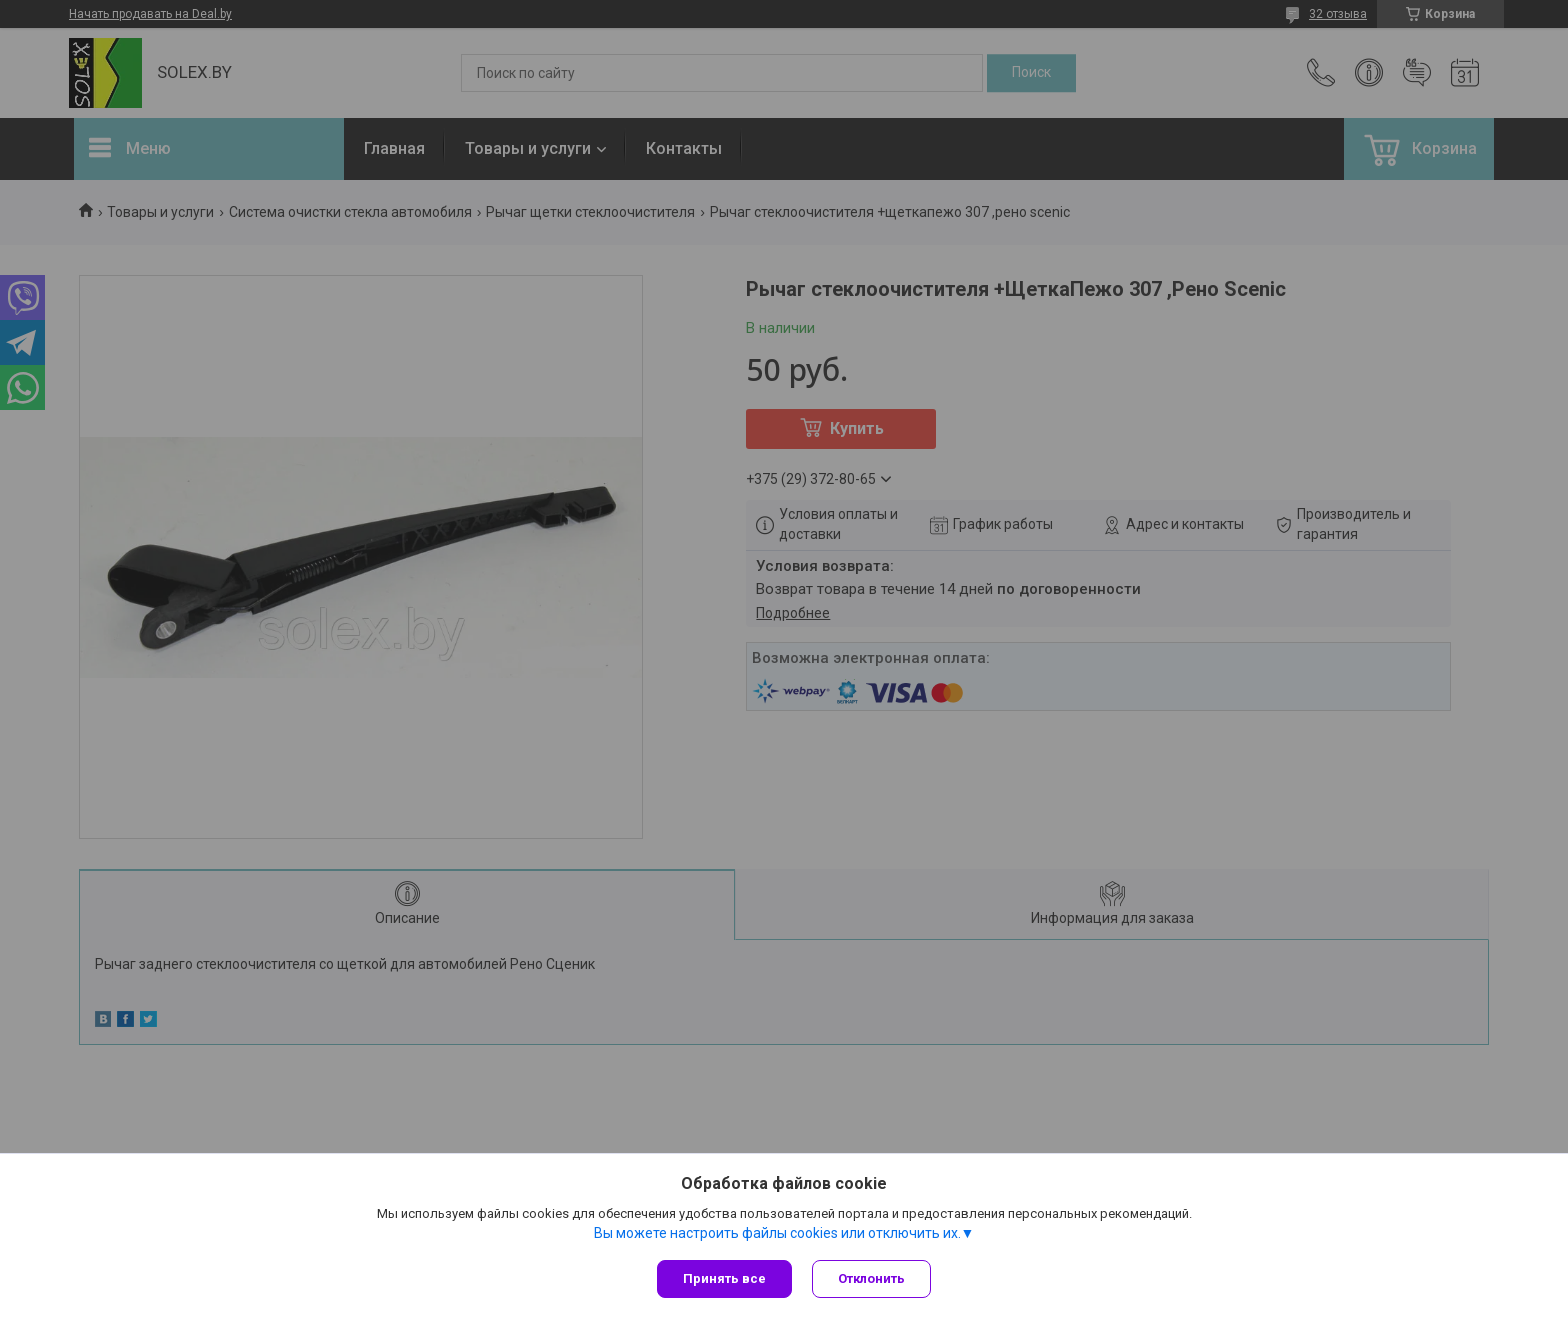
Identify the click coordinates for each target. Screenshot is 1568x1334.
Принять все (724, 1278)
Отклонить (871, 1278)
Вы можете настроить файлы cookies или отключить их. (777, 1233)
